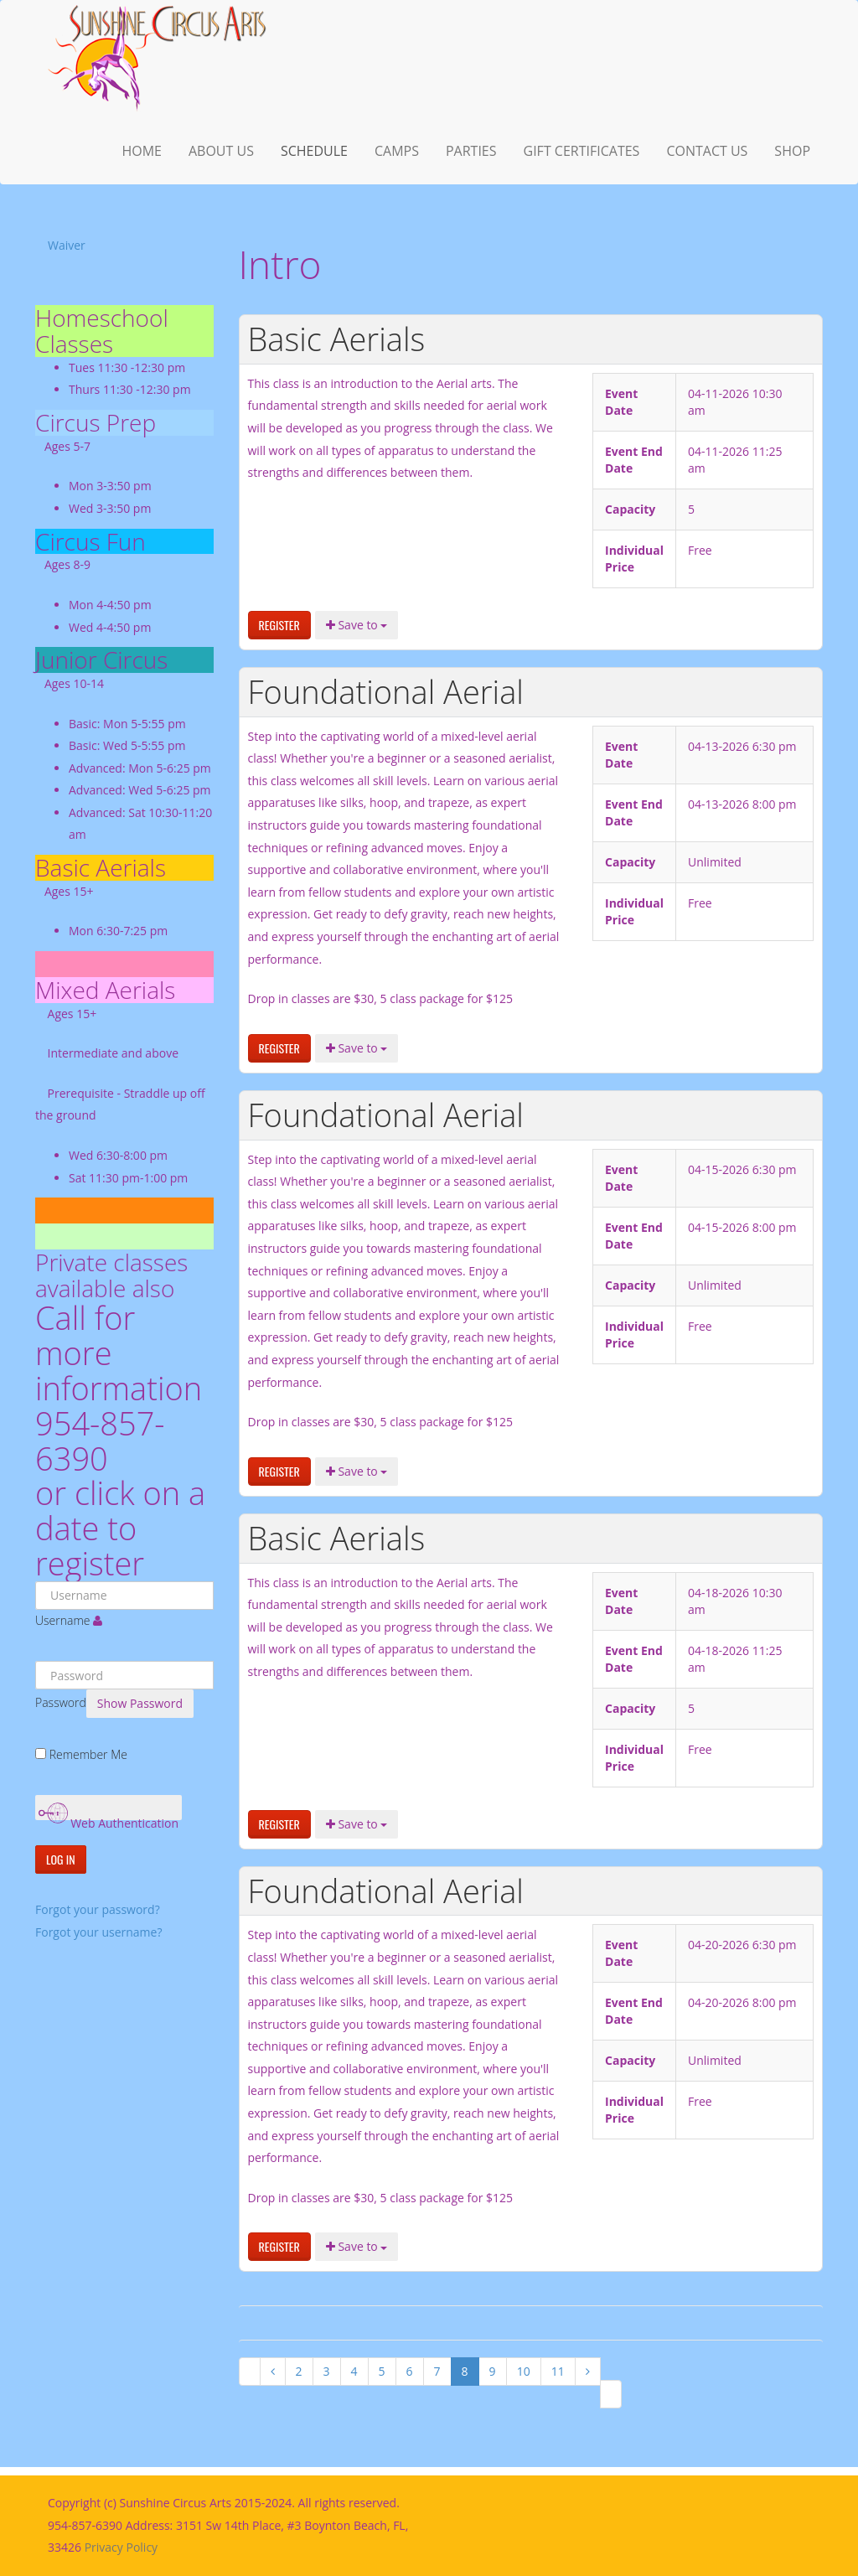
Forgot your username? (98, 1932)
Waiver (66, 245)
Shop (792, 151)
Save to (357, 625)
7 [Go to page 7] (437, 2371)
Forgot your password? (97, 1909)
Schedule (314, 151)
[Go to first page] (250, 2371)
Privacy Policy (121, 2547)
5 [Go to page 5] (382, 2371)
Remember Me (88, 1754)
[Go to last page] (611, 2394)
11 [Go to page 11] (558, 2371)
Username (62, 1620)
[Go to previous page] (273, 2371)
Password (60, 1702)
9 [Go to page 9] (492, 2371)
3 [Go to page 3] (326, 2371)
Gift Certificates (582, 151)
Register (279, 625)
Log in (60, 1859)
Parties (471, 151)
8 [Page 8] (465, 2371)
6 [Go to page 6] (409, 2371)
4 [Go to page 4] (354, 2371)
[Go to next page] (588, 2371)
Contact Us (706, 151)
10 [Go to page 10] (523, 2371)
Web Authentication (109, 1809)
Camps (397, 151)
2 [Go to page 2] (299, 2371)
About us (221, 151)
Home (141, 151)
